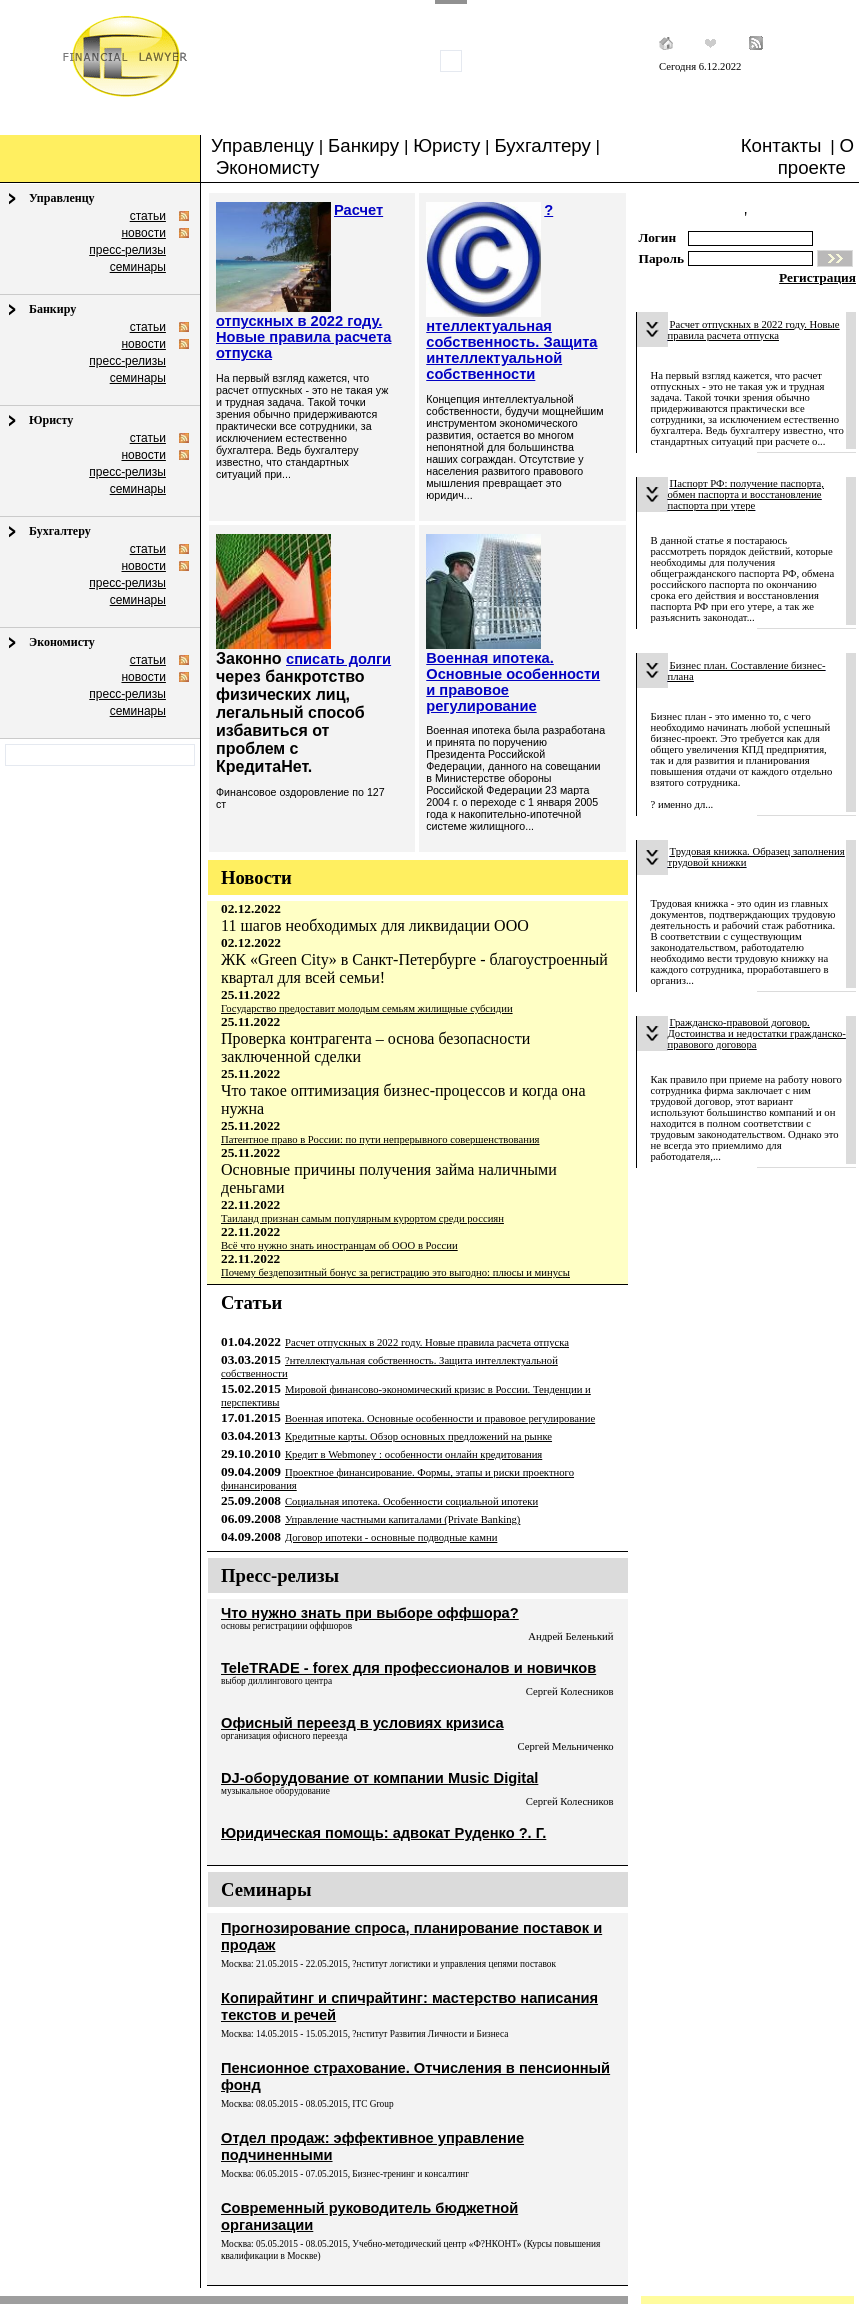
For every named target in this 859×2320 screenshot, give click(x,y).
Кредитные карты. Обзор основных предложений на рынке (418, 1436)
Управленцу (262, 145)
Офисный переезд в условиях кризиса (362, 1723)
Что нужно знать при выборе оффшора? (370, 1613)
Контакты (781, 145)
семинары (138, 267)
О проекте (816, 156)
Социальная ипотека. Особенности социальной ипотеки (411, 1501)
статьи (148, 216)
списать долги (338, 659)
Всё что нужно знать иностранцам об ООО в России (339, 1245)
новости (143, 233)
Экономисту (268, 167)
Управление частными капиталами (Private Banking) (402, 1519)
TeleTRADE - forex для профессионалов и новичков (408, 1668)
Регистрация (817, 277)
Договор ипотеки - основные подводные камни (391, 1537)
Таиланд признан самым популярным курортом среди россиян (362, 1218)
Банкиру (363, 145)
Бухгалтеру (542, 145)
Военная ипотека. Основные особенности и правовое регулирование (440, 1418)
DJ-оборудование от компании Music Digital (379, 1778)
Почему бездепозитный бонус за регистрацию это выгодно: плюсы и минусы (395, 1272)
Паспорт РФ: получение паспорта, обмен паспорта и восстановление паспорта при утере (746, 494)
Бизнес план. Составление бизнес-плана (747, 671)
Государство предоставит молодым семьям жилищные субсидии (367, 1008)
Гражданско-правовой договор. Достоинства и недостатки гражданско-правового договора (757, 1033)
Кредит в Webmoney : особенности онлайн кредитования (413, 1454)
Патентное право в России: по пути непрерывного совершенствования (380, 1139)
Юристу (446, 145)
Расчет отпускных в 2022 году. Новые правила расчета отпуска (427, 1342)
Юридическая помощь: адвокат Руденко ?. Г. (383, 1833)
